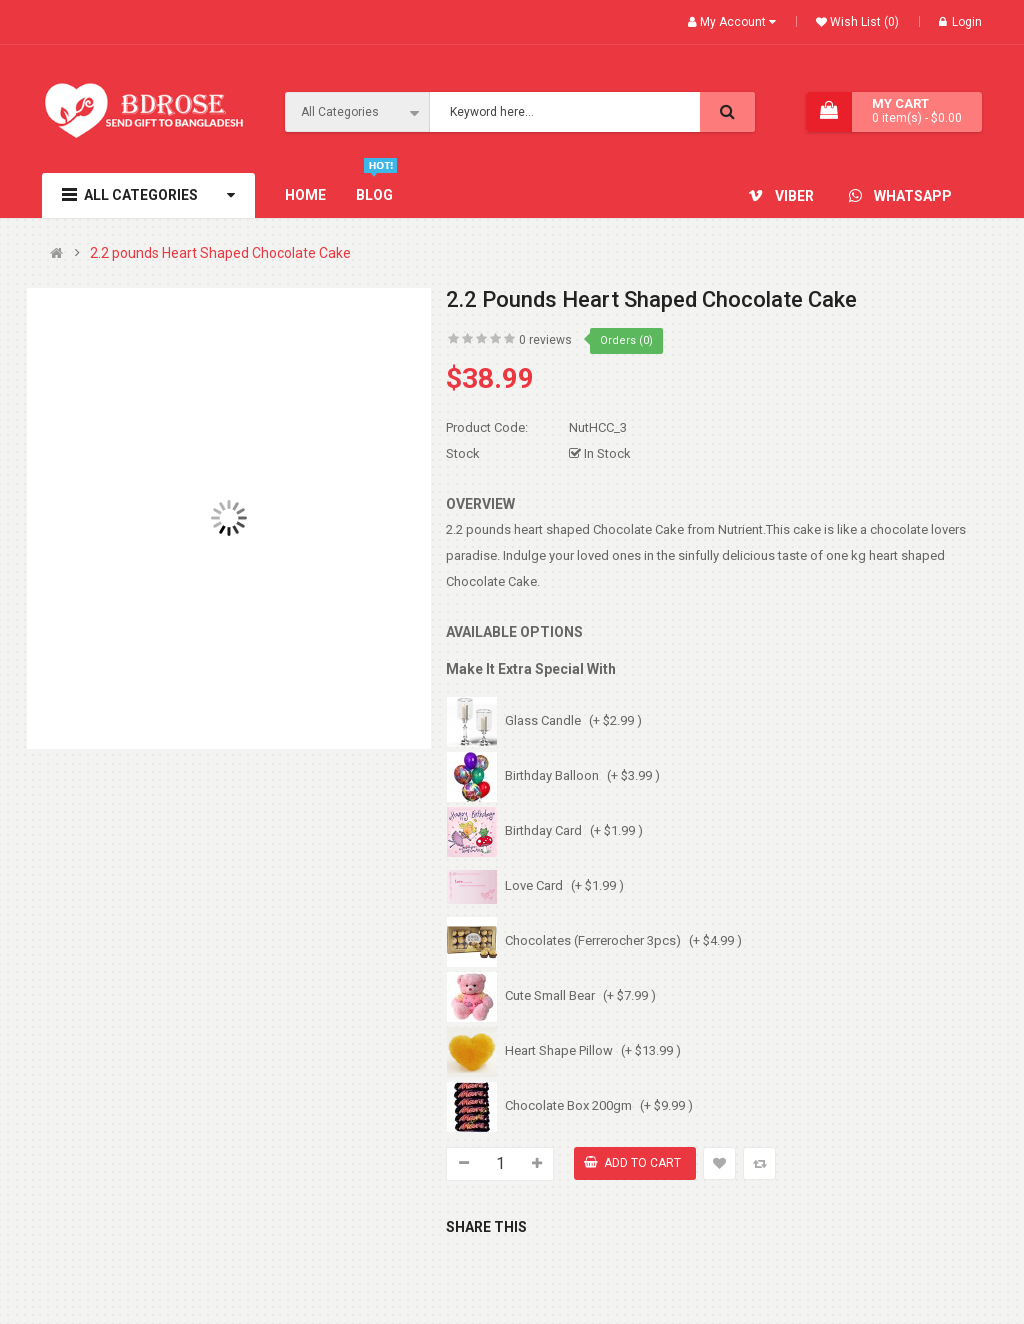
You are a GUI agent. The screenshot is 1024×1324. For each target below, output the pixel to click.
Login (960, 22)
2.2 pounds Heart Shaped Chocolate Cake (220, 253)
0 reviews (545, 340)
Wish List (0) (863, 22)
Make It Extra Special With (531, 669)
